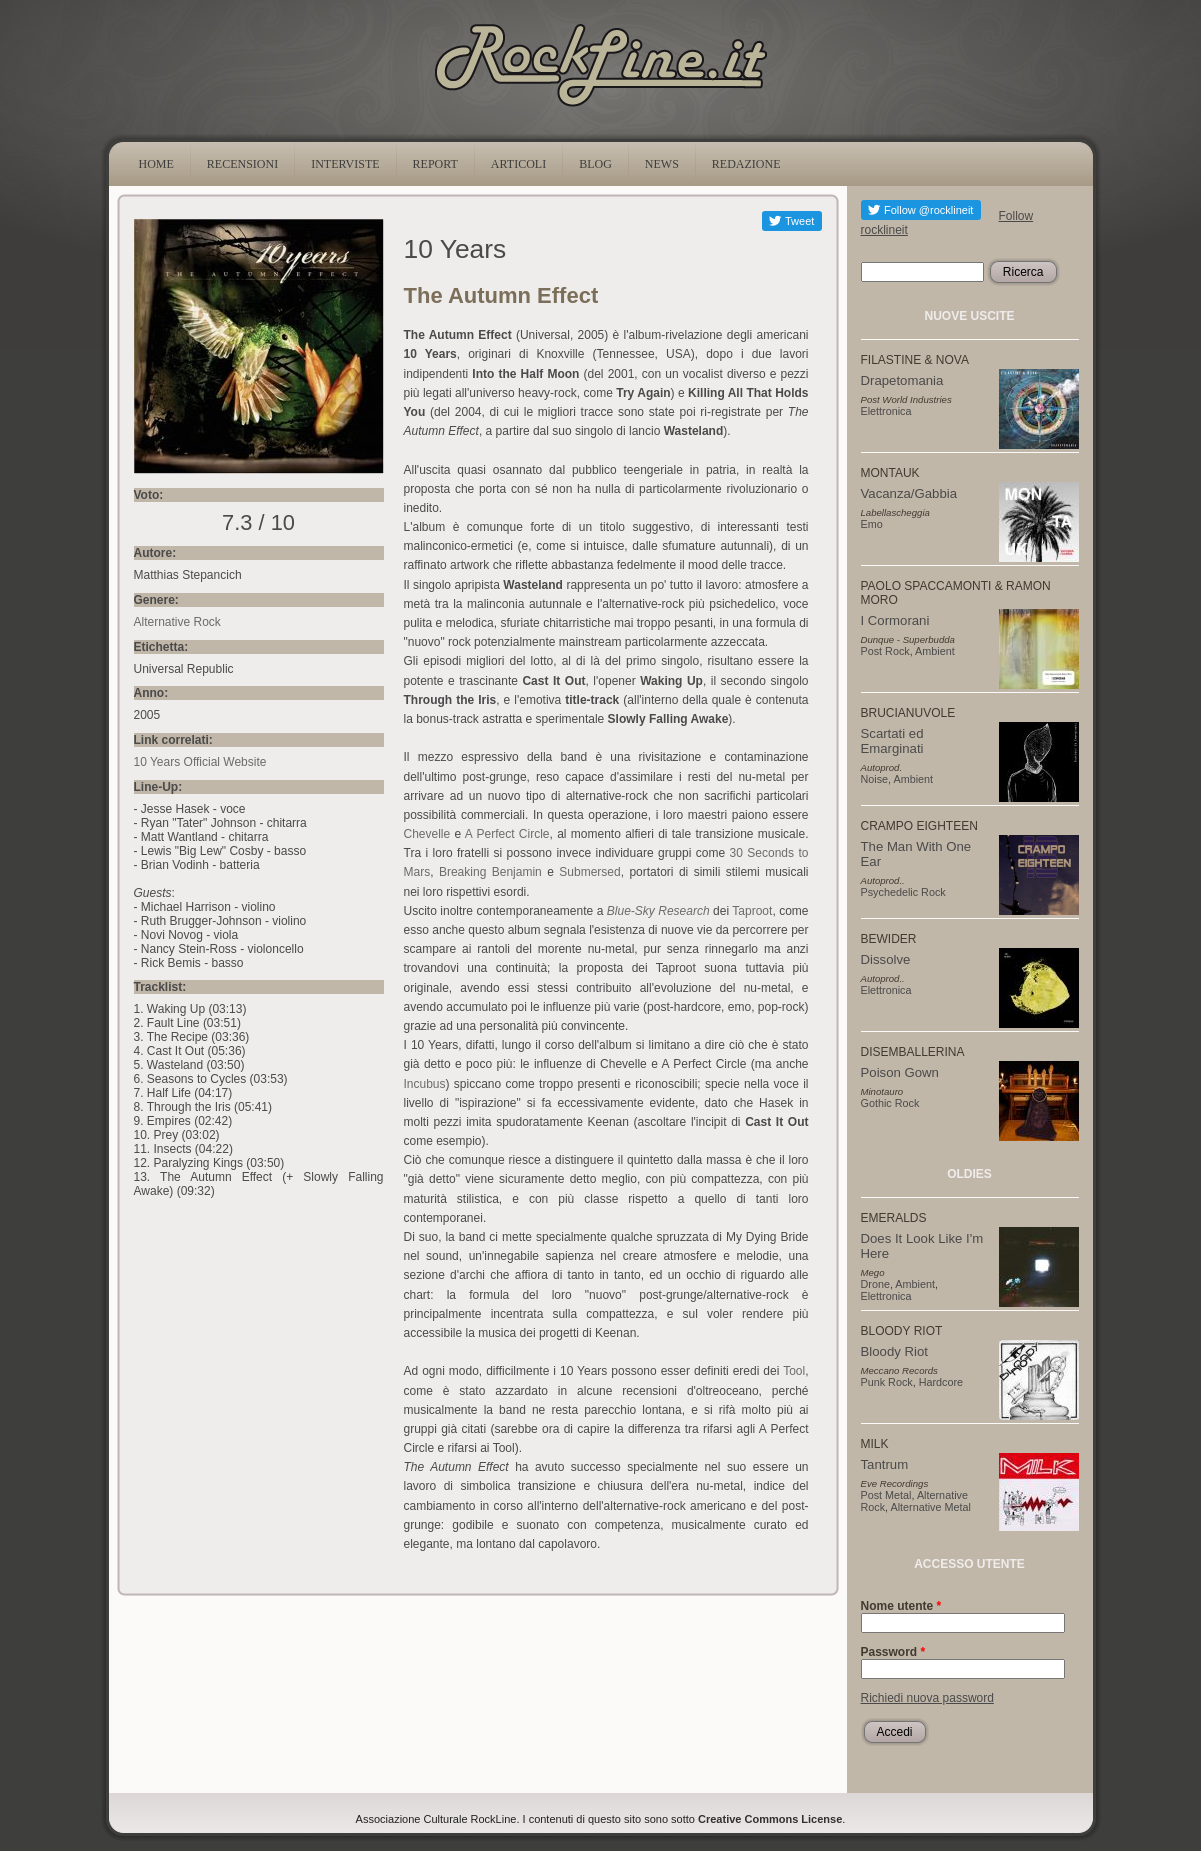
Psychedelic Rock (903, 892)
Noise (875, 779)
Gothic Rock (890, 1103)
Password (893, 1652)
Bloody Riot (894, 1351)
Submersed (589, 872)
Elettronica (886, 411)
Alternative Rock (177, 622)
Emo (872, 524)
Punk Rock (887, 1382)
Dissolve (886, 959)
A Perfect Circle (507, 834)
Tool (794, 1371)
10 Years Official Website (200, 762)
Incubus (425, 1084)
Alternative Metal (931, 1507)
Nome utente (901, 1606)
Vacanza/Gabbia (909, 493)
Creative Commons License (770, 1819)
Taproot (752, 911)
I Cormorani (895, 620)
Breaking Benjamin (490, 872)
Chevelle (427, 834)
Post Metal (886, 1495)
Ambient (935, 651)
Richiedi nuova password (927, 1698)
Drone (875, 1284)
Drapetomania (902, 380)
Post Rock (885, 651)
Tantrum (885, 1464)
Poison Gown (900, 1072)
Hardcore (941, 1382)
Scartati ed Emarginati (892, 741)
